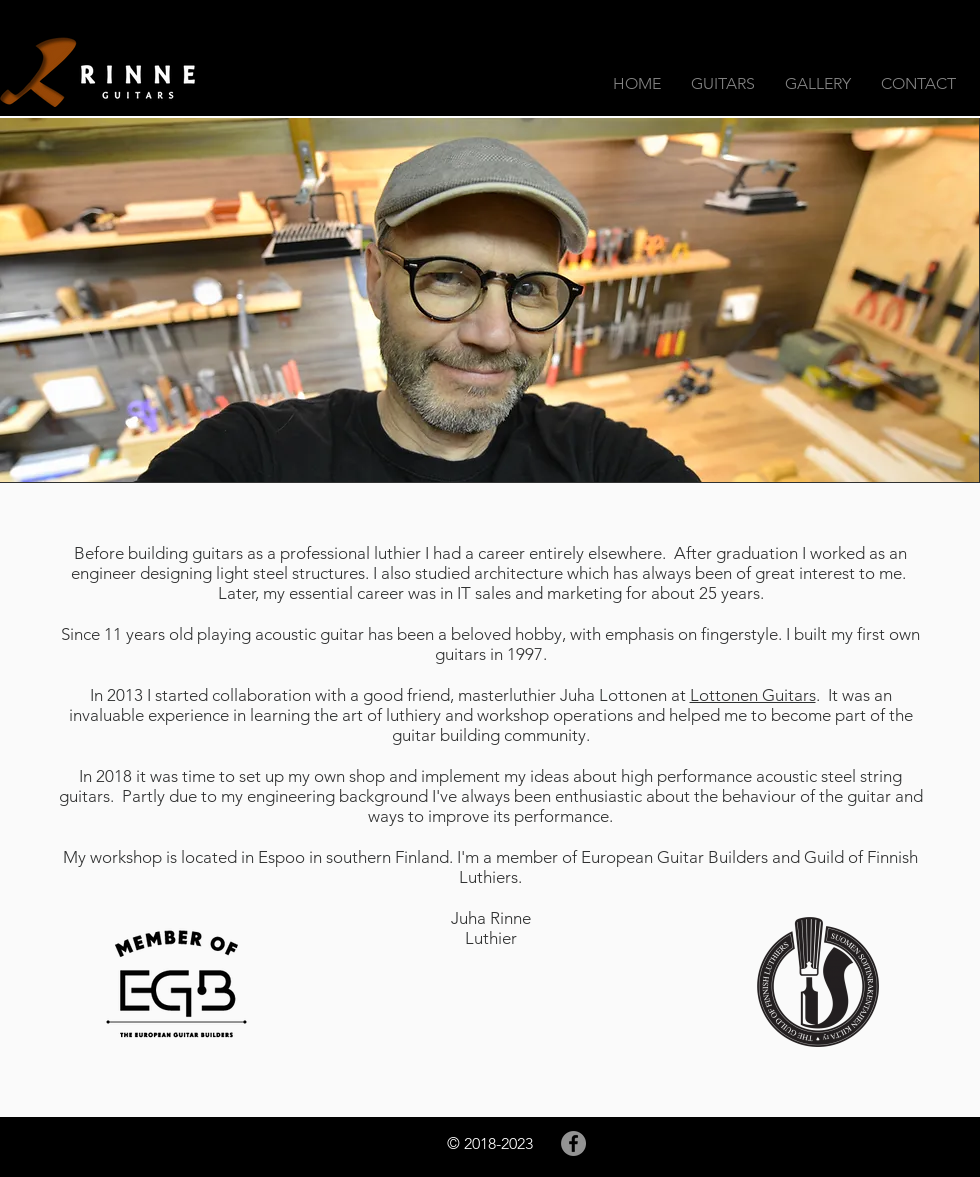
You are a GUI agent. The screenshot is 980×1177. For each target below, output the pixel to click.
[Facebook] (573, 1143)
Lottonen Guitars (753, 695)
